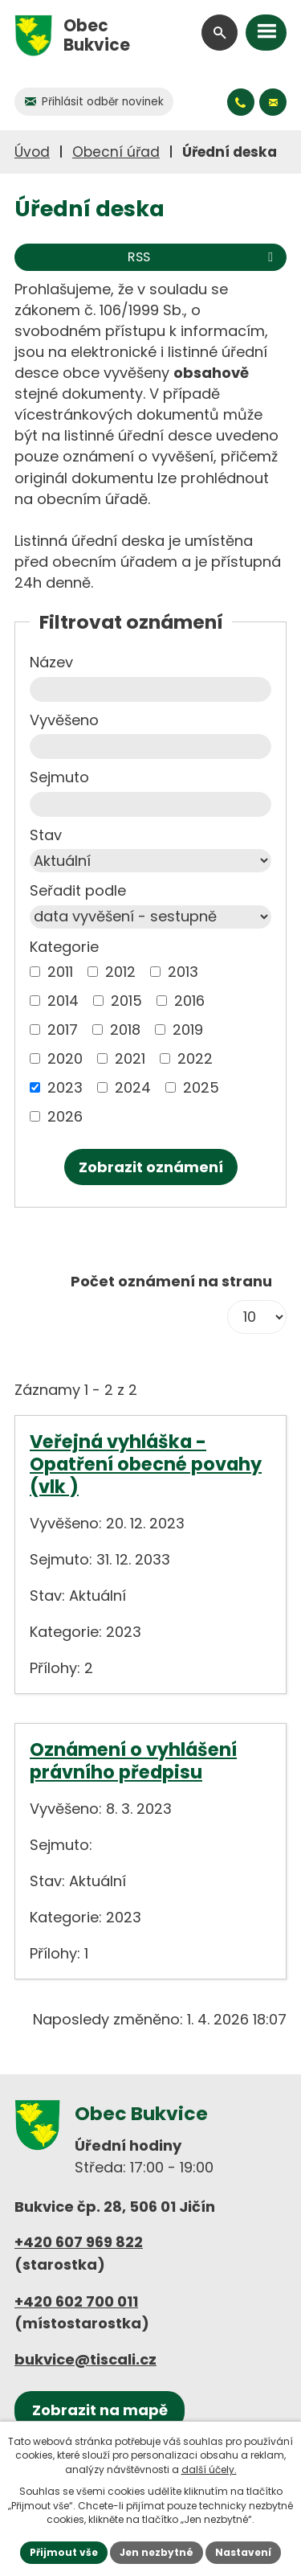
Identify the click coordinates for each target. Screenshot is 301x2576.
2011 (60, 972)
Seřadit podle (78, 890)
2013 (183, 972)
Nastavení (243, 2552)
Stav (46, 835)
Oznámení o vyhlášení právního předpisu (133, 1761)
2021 (130, 1058)
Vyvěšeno (64, 720)
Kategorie (64, 947)
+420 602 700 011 (76, 2301)
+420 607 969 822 (78, 2242)
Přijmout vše (64, 2552)
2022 (195, 1058)
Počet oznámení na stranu (171, 1281)
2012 (120, 972)
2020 (65, 1058)
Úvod (32, 152)
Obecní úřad (116, 152)
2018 (125, 1029)
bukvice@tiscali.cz (85, 2359)
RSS (203, 257)
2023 (65, 1087)
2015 (126, 1001)
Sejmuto (59, 777)
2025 (201, 1087)
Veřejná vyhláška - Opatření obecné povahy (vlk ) (146, 1464)
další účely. (209, 2469)
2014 (63, 1001)
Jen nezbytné (156, 2552)
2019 (188, 1029)
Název (51, 662)
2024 (133, 1087)
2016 (189, 1001)
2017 (62, 1029)
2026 (65, 1116)
